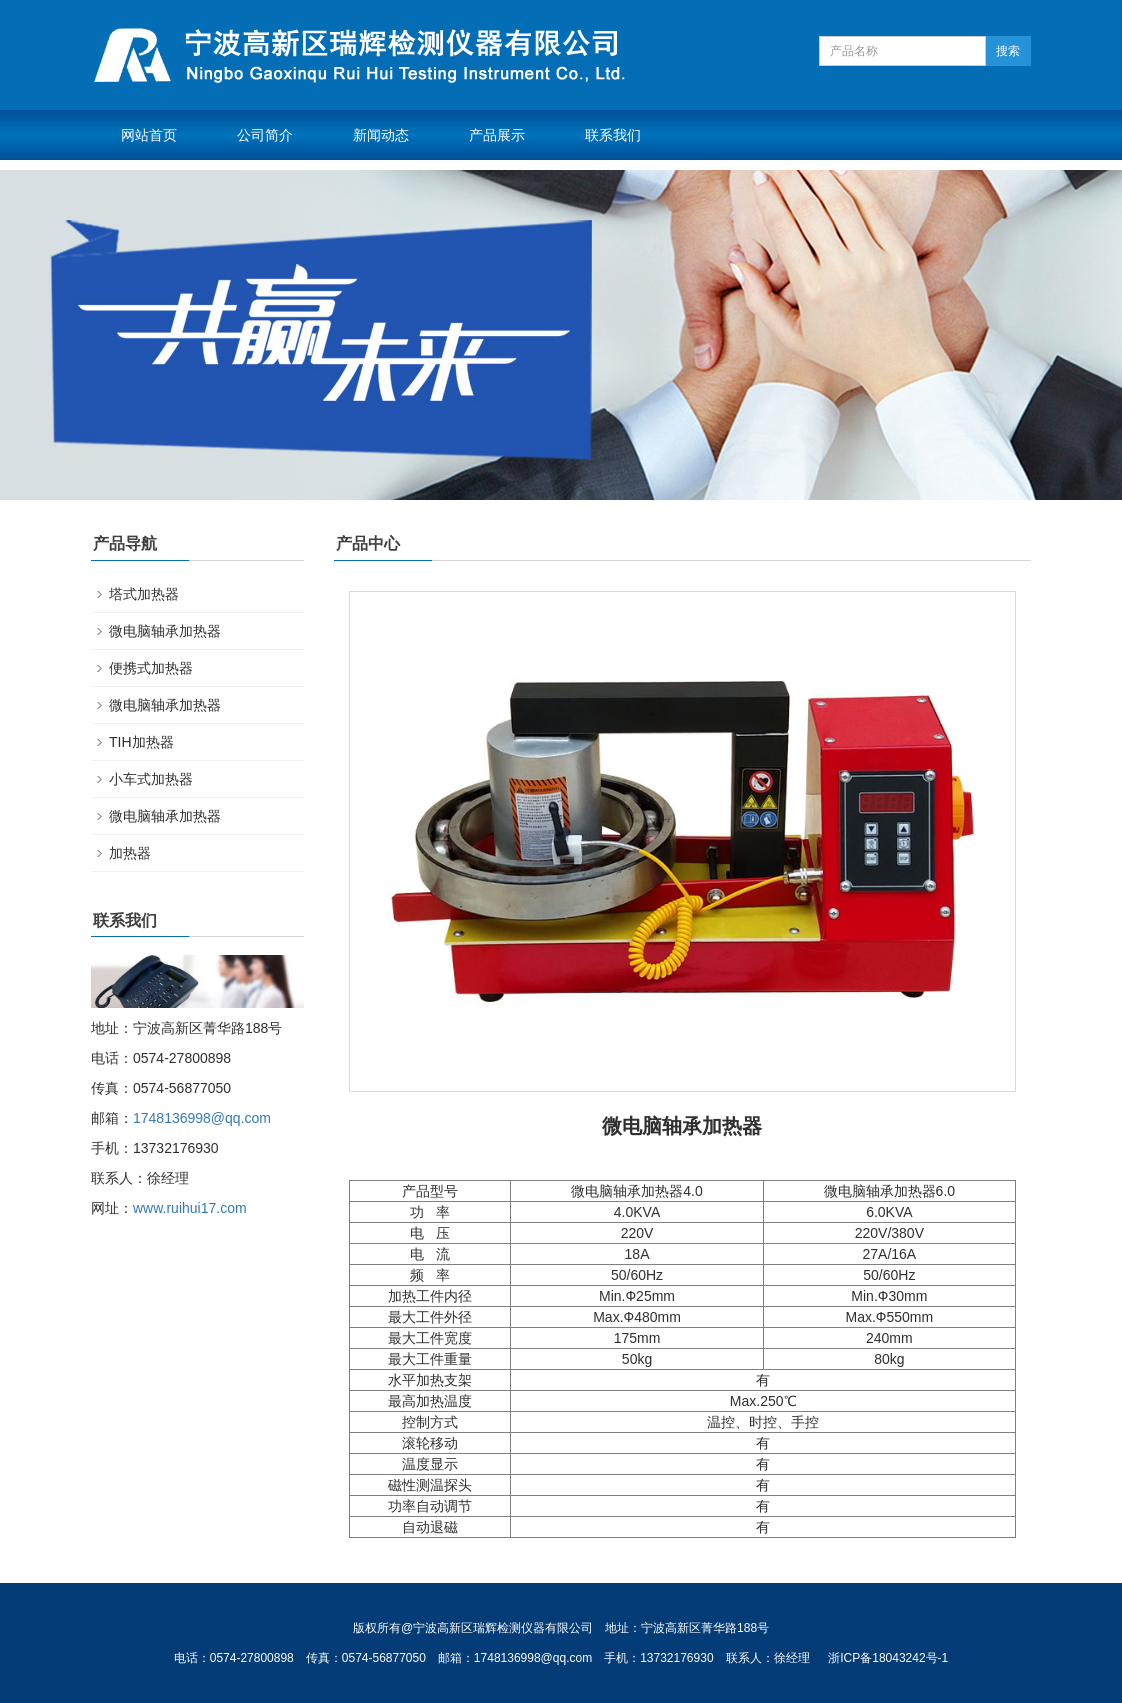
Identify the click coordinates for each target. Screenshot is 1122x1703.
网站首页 (149, 135)
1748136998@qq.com (202, 1118)
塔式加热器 (144, 594)
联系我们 (613, 135)
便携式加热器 (151, 668)
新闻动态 (381, 135)
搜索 (1008, 51)
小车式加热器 (151, 779)
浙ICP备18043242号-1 (888, 1658)
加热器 (130, 853)
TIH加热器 (141, 742)
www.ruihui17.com (190, 1208)
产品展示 (497, 135)
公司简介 (265, 135)
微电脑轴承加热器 (165, 631)
